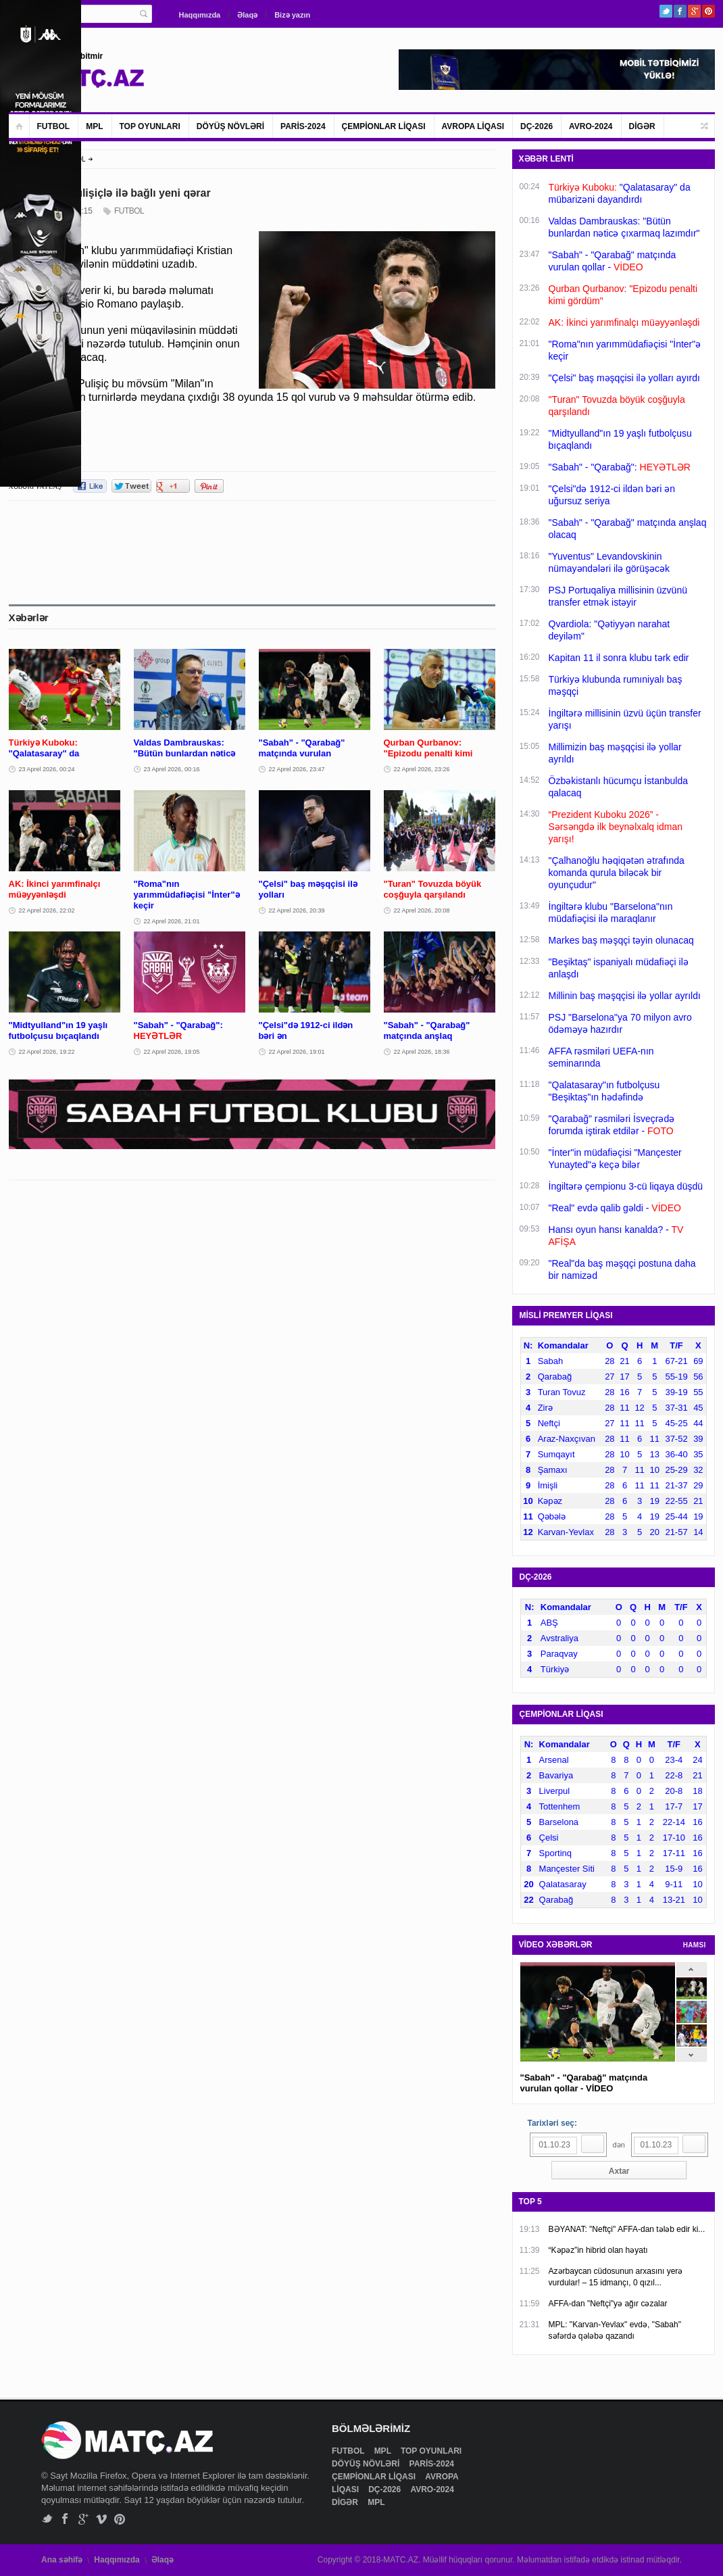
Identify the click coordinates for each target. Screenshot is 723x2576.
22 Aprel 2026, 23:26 (422, 769)
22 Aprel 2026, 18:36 (422, 1051)
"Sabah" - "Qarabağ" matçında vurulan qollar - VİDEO (584, 2082)
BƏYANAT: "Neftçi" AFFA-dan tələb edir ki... (627, 2229)
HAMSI (694, 1945)
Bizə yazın (292, 15)
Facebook (680, 11)
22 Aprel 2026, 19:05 (172, 1051)
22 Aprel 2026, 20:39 (297, 910)
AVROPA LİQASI (473, 126)
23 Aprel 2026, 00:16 (172, 769)
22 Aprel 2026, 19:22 (47, 1051)
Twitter (665, 11)
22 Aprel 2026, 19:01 (297, 1051)
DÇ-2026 (536, 126)
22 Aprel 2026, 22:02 (47, 910)
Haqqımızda (200, 15)
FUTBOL (53, 126)
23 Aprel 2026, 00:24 (47, 769)
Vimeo (101, 2519)
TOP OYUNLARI (150, 126)
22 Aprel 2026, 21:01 (172, 921)
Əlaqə (247, 15)
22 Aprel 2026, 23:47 (297, 769)
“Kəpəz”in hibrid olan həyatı (598, 2250)
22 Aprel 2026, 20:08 (422, 910)
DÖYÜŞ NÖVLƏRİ (230, 126)
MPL (94, 126)
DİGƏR (642, 126)
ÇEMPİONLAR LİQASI (384, 126)
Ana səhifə (61, 2560)
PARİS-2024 (302, 126)
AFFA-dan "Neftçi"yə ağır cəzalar (608, 2303)
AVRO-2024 (590, 126)
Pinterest (708, 11)
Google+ (694, 11)
